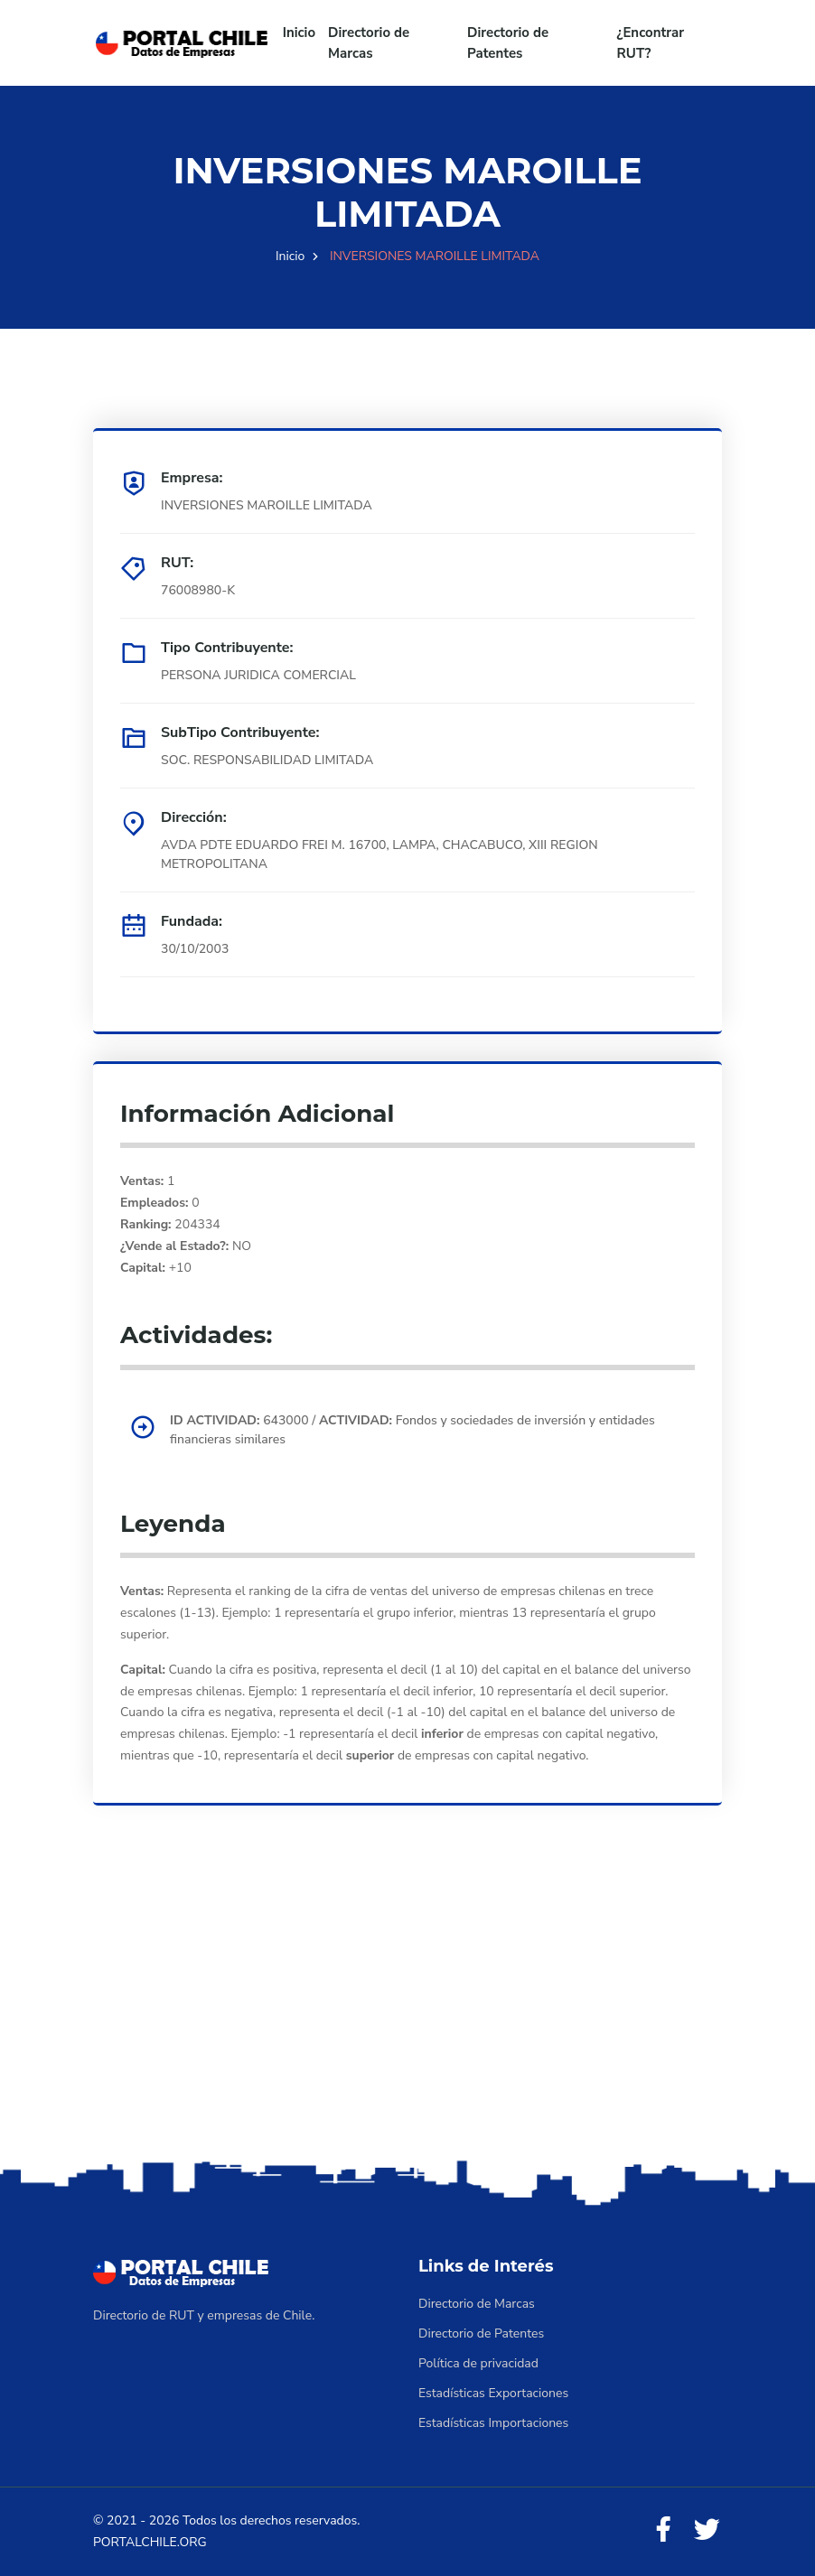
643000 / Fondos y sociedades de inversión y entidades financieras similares (412, 1430)
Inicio (299, 32)
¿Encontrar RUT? (651, 42)
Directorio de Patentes (507, 42)
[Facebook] (663, 2530)
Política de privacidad (478, 2363)
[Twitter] (706, 2530)
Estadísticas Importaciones (493, 2422)
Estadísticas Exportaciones (493, 2393)
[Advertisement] (407, 2013)
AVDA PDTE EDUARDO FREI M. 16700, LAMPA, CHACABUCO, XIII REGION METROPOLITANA (379, 854)
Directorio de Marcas (368, 42)
